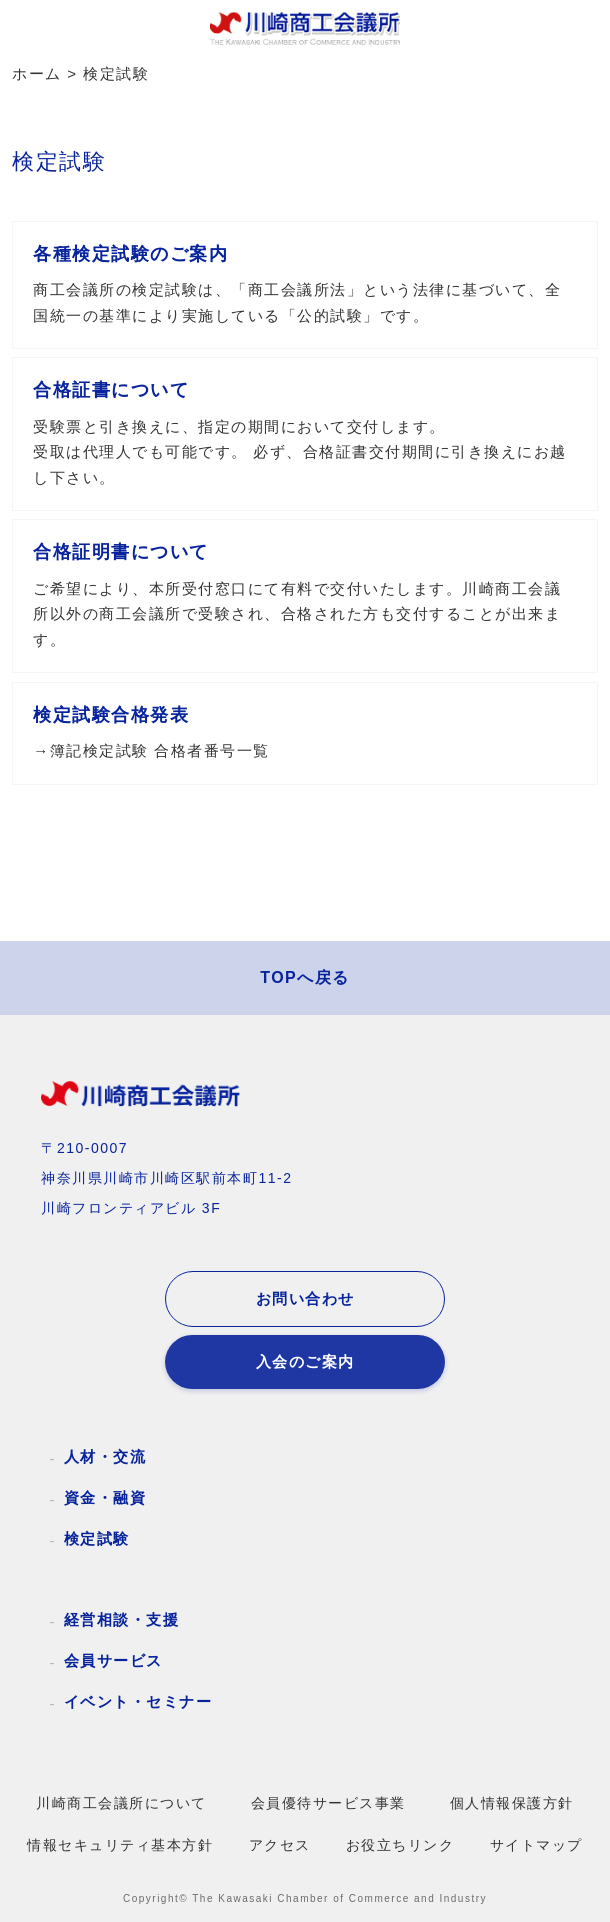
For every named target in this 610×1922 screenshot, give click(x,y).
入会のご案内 (305, 1362)
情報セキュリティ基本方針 (120, 1845)
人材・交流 (105, 1456)
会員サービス (113, 1660)
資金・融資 (105, 1497)
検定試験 (97, 1538)
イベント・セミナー (138, 1701)
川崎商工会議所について (121, 1803)
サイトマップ (536, 1845)
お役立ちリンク (400, 1845)
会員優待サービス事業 (328, 1803)
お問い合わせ (305, 1299)
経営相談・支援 (122, 1619)
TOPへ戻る (305, 977)
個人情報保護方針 (512, 1803)
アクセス (280, 1845)
